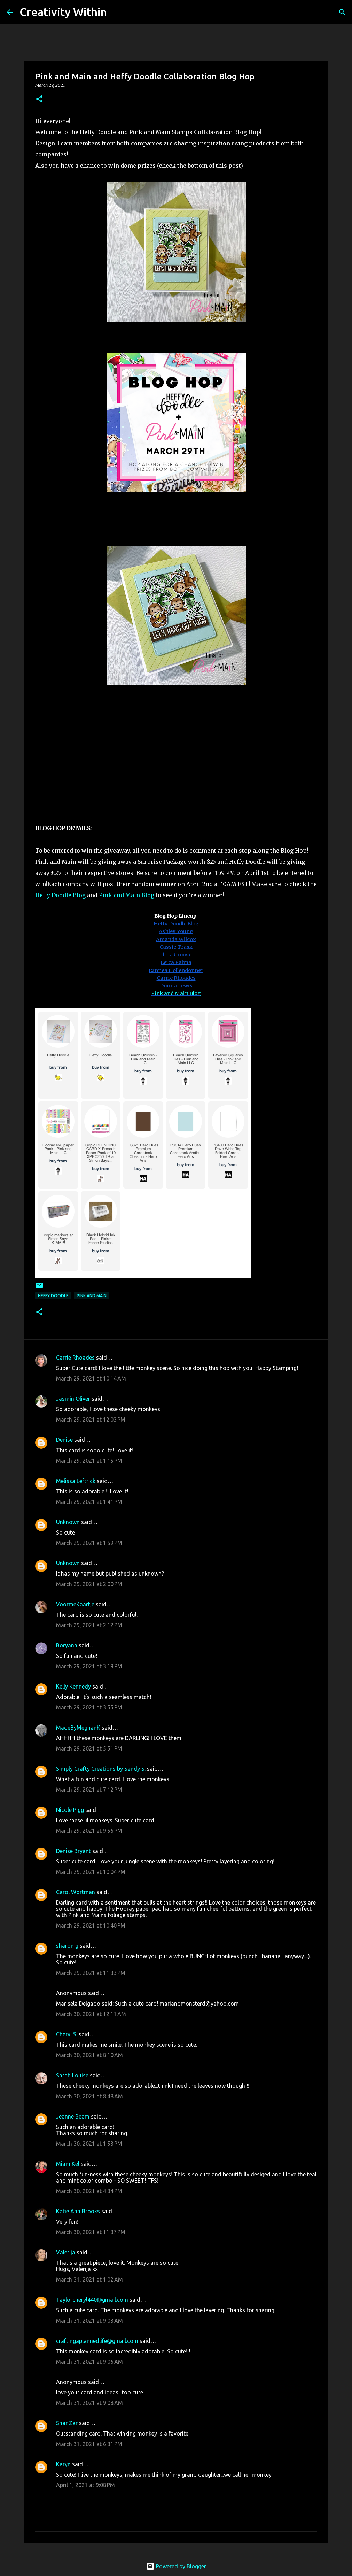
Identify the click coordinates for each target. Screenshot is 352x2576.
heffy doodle (53, 1295)
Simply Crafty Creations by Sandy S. (101, 1769)
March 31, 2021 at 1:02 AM (89, 2279)
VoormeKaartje (76, 1604)
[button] (39, 99)
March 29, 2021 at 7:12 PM (89, 1789)
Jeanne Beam (72, 2116)
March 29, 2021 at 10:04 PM (90, 1872)
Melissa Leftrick (75, 1481)
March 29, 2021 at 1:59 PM (89, 1543)
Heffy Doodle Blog (60, 895)
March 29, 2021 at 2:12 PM (89, 1625)
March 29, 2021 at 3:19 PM (89, 1666)
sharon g (67, 1946)
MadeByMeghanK (78, 1727)
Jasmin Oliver (73, 1398)
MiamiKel (67, 2164)
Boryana (66, 1645)
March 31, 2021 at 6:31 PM (89, 2444)
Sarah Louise (72, 2075)
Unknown (68, 1522)
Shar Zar (67, 2423)
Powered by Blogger (176, 2566)
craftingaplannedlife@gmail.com (97, 2341)
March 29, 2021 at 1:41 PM (89, 1502)
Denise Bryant (73, 1851)
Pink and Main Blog (125, 895)
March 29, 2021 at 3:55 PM (89, 1707)
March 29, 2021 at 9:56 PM (89, 1831)
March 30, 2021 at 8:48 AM (89, 2096)
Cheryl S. (66, 2034)
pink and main (92, 1295)
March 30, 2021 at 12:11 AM (91, 2014)
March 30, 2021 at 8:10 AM (89, 2055)
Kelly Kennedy (73, 1686)
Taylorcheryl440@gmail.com (92, 2300)
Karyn (63, 2464)
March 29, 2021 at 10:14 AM (91, 1378)
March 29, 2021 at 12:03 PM (90, 1419)
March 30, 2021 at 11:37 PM (90, 2232)
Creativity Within (63, 12)
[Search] (116, 12)
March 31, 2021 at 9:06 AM (89, 2362)
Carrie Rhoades (75, 1357)
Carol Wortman (75, 1892)
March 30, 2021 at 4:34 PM (89, 2191)
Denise (64, 1440)
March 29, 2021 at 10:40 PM (90, 1925)
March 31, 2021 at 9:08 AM (89, 2403)
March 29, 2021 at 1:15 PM (89, 1461)
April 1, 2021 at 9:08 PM (85, 2485)
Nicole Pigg (70, 1810)
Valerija (65, 2252)
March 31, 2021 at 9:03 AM (89, 2320)
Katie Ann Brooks (78, 2211)
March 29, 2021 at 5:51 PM (89, 1748)
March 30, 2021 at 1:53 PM (89, 2143)
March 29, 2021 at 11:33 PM (90, 1973)
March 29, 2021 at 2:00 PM (89, 1584)
